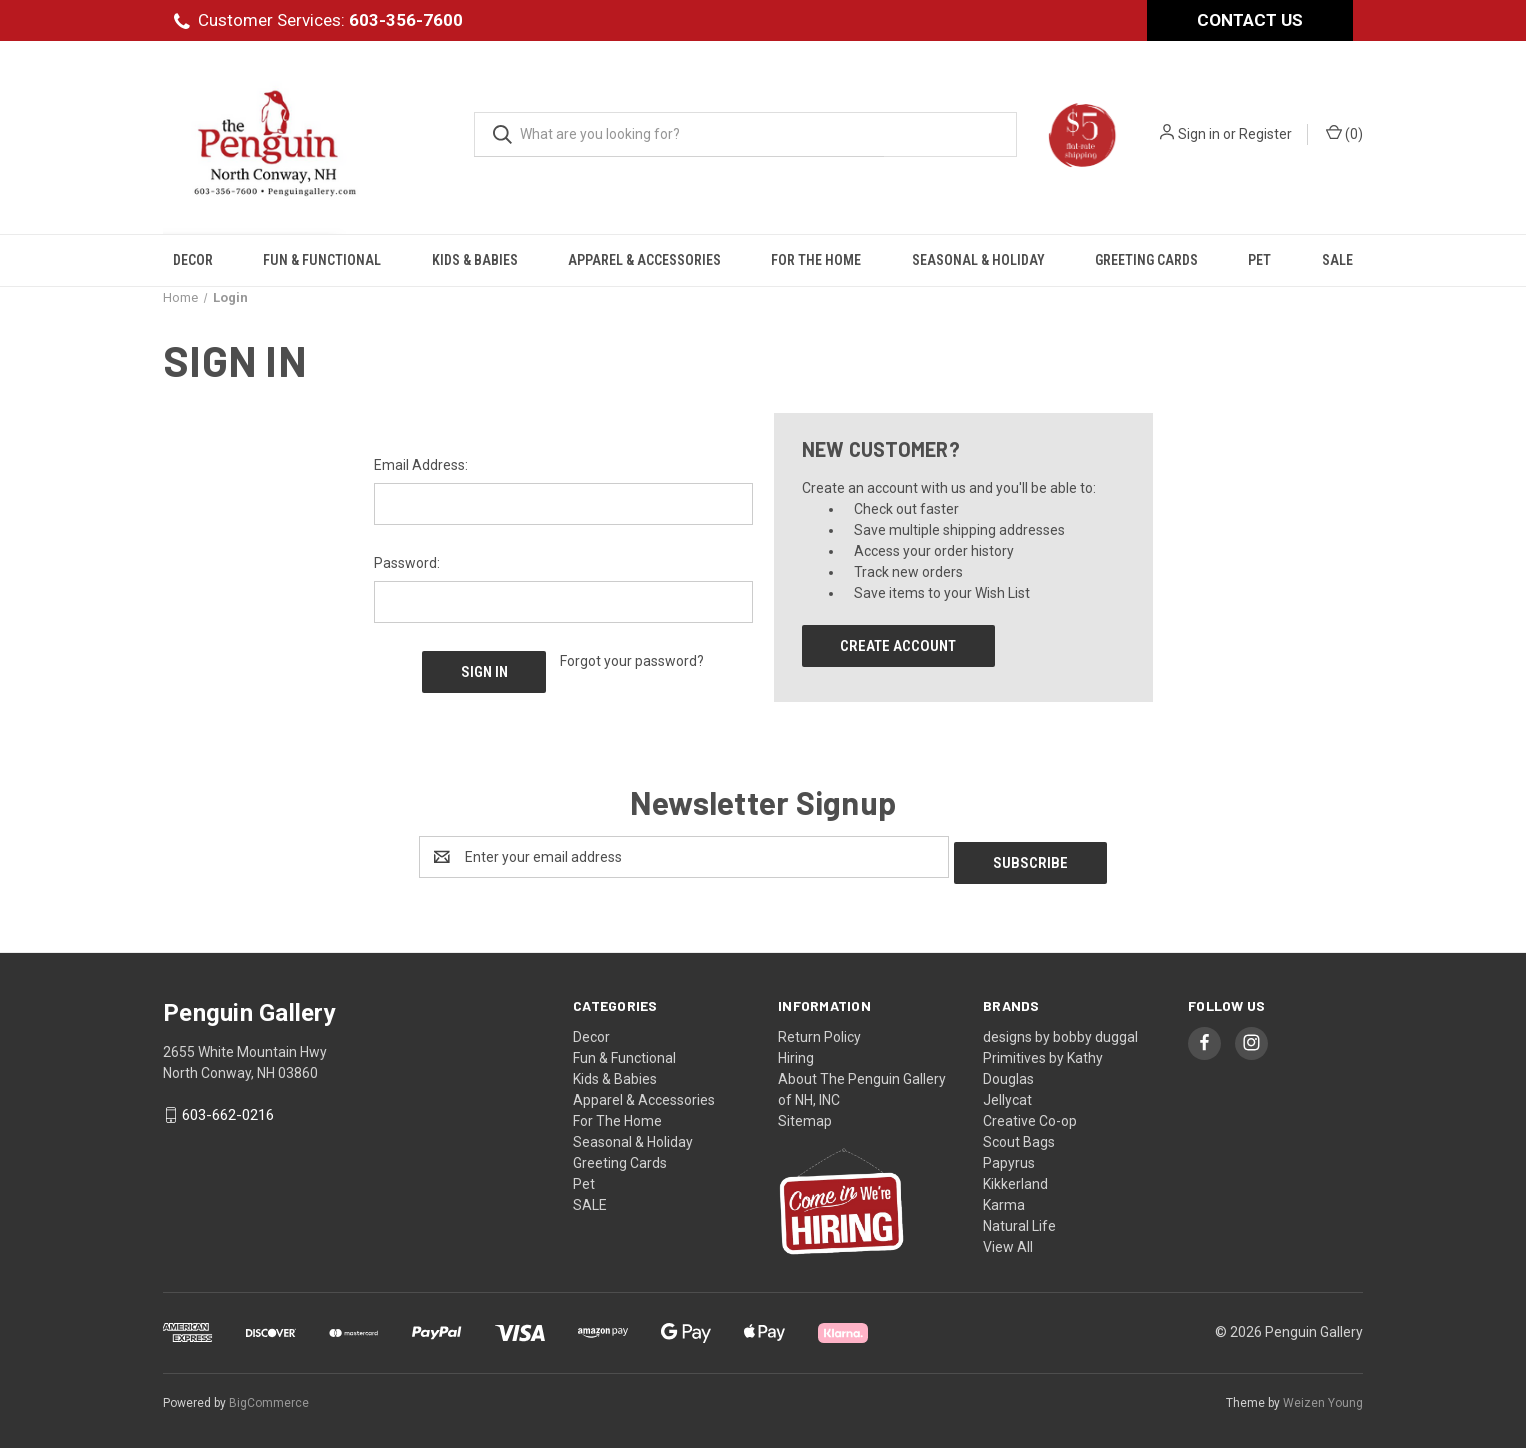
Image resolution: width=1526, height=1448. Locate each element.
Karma (1004, 1199)
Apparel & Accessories (644, 260)
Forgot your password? (632, 661)
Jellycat (1007, 1094)
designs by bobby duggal (1060, 1031)
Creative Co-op (1030, 1115)
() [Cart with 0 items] (1344, 133)
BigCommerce (269, 1397)
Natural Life (1019, 1220)
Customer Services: (330, 20)
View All (1008, 1241)
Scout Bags (1019, 1136)
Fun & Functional (322, 260)
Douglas (1008, 1073)
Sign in (1199, 134)
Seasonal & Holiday (978, 260)
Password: (407, 563)
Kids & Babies (475, 260)
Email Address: (421, 465)
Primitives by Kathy (1043, 1052)
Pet (1259, 260)
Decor (193, 260)
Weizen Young (1323, 1397)
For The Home (816, 260)
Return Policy (819, 1031)
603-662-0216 (228, 1110)
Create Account (898, 646)
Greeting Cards (1146, 260)
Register (1265, 134)
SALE (1337, 260)
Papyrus (1009, 1157)
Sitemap (805, 1115)
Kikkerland (1015, 1178)
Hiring (796, 1052)
